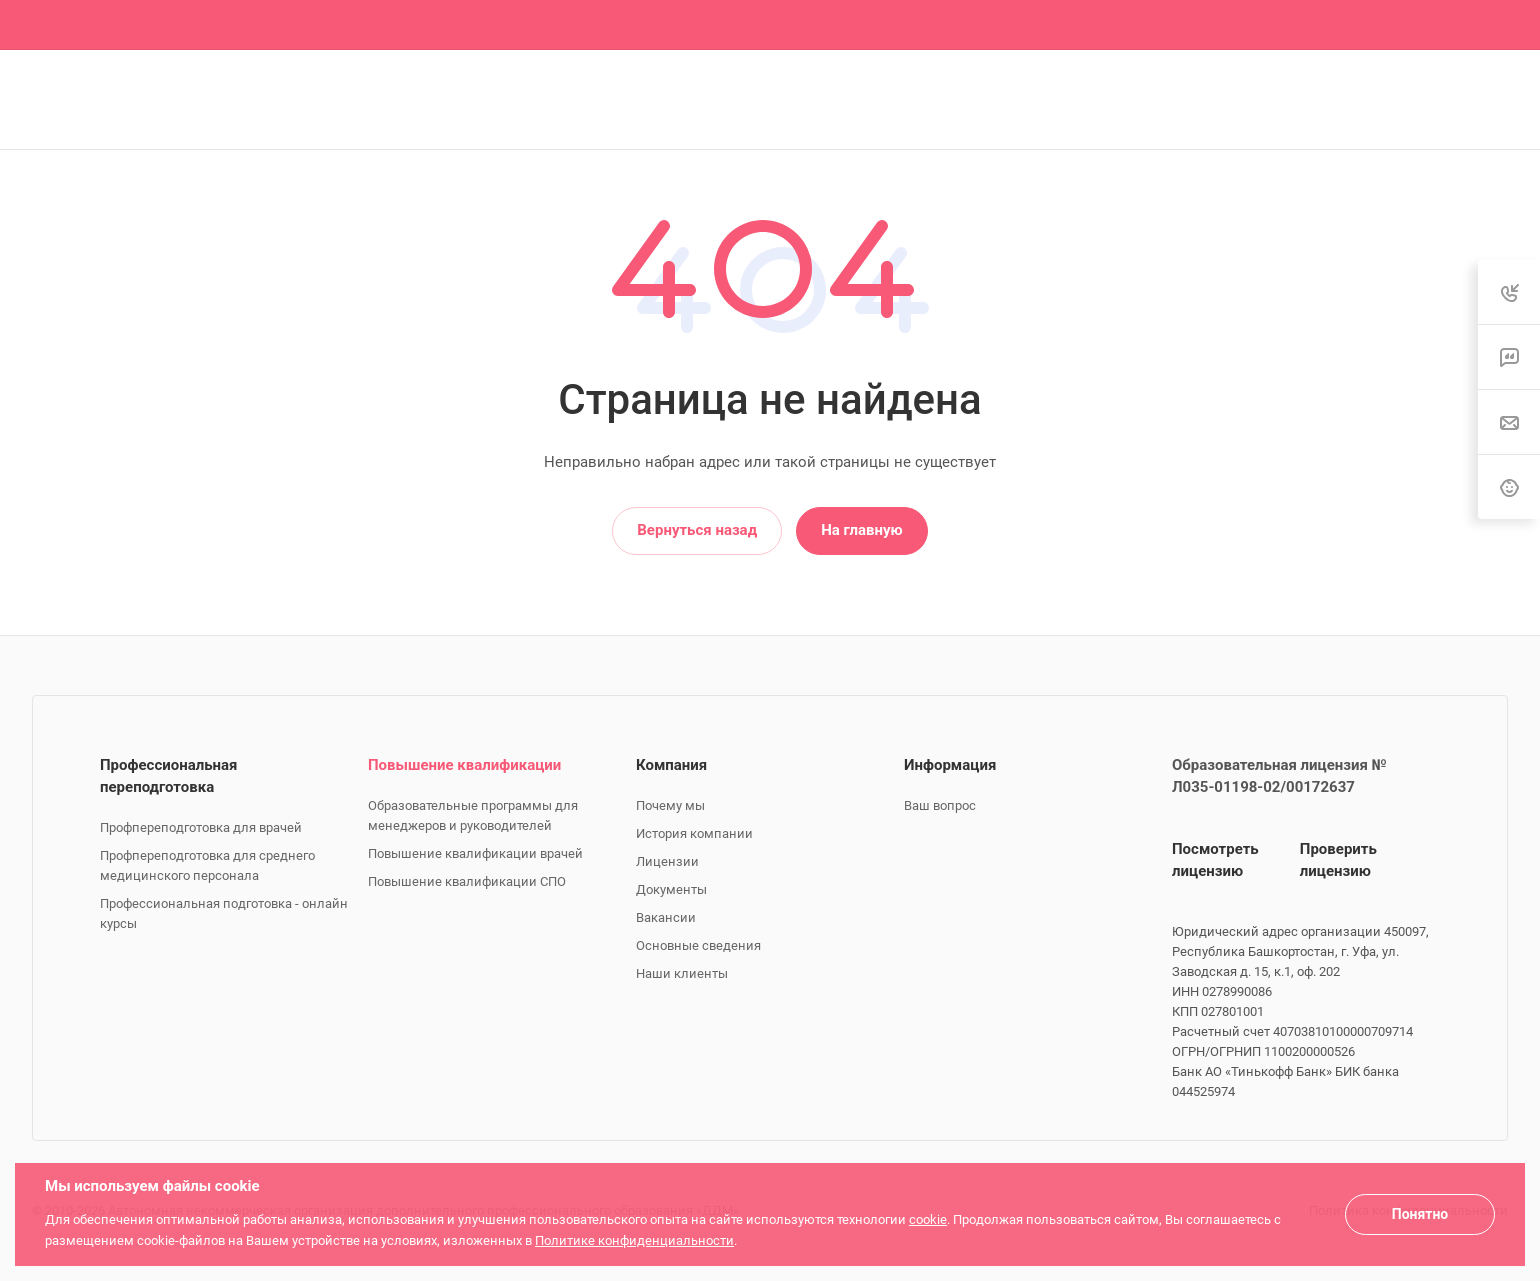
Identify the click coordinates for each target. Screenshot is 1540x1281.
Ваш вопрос (940, 805)
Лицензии (667, 861)
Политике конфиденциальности (634, 1240)
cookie (928, 1219)
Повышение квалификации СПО (467, 881)
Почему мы (670, 805)
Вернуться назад (697, 530)
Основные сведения (698, 945)
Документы (671, 889)
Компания (671, 765)
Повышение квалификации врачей (475, 853)
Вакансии (666, 917)
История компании (694, 833)
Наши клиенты (682, 973)
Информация (950, 765)
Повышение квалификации (464, 765)
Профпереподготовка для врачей (201, 827)
